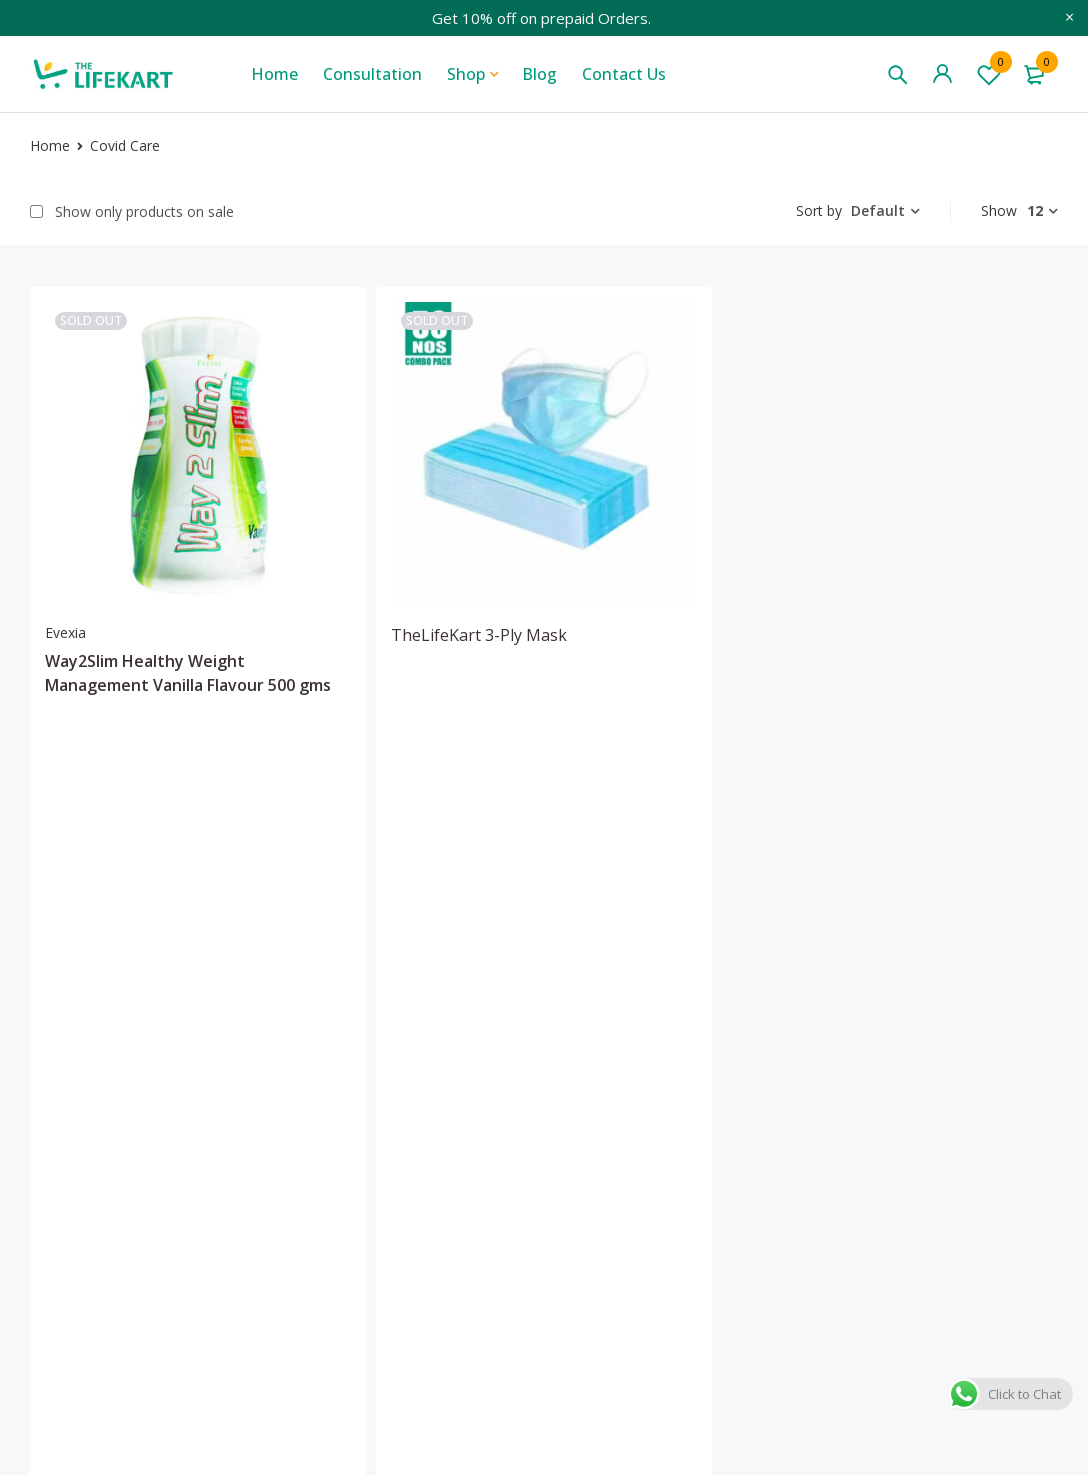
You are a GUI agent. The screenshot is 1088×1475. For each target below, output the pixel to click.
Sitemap (671, 1175)
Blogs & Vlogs (693, 1047)
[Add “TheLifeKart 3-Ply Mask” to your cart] (466, 770)
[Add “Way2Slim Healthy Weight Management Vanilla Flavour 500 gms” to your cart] (120, 796)
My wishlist (828, 1079)
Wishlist (989, 74)
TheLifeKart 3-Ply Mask (479, 635)
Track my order (844, 1143)
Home (50, 145)
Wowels (151, 1426)
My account (830, 1047)
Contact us (681, 1143)
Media (664, 1079)
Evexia (65, 632)
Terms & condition (967, 1057)
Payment (965, 1183)
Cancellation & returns (985, 1141)
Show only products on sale (132, 212)
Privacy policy (982, 1099)
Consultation (689, 1111)
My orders (825, 1111)
